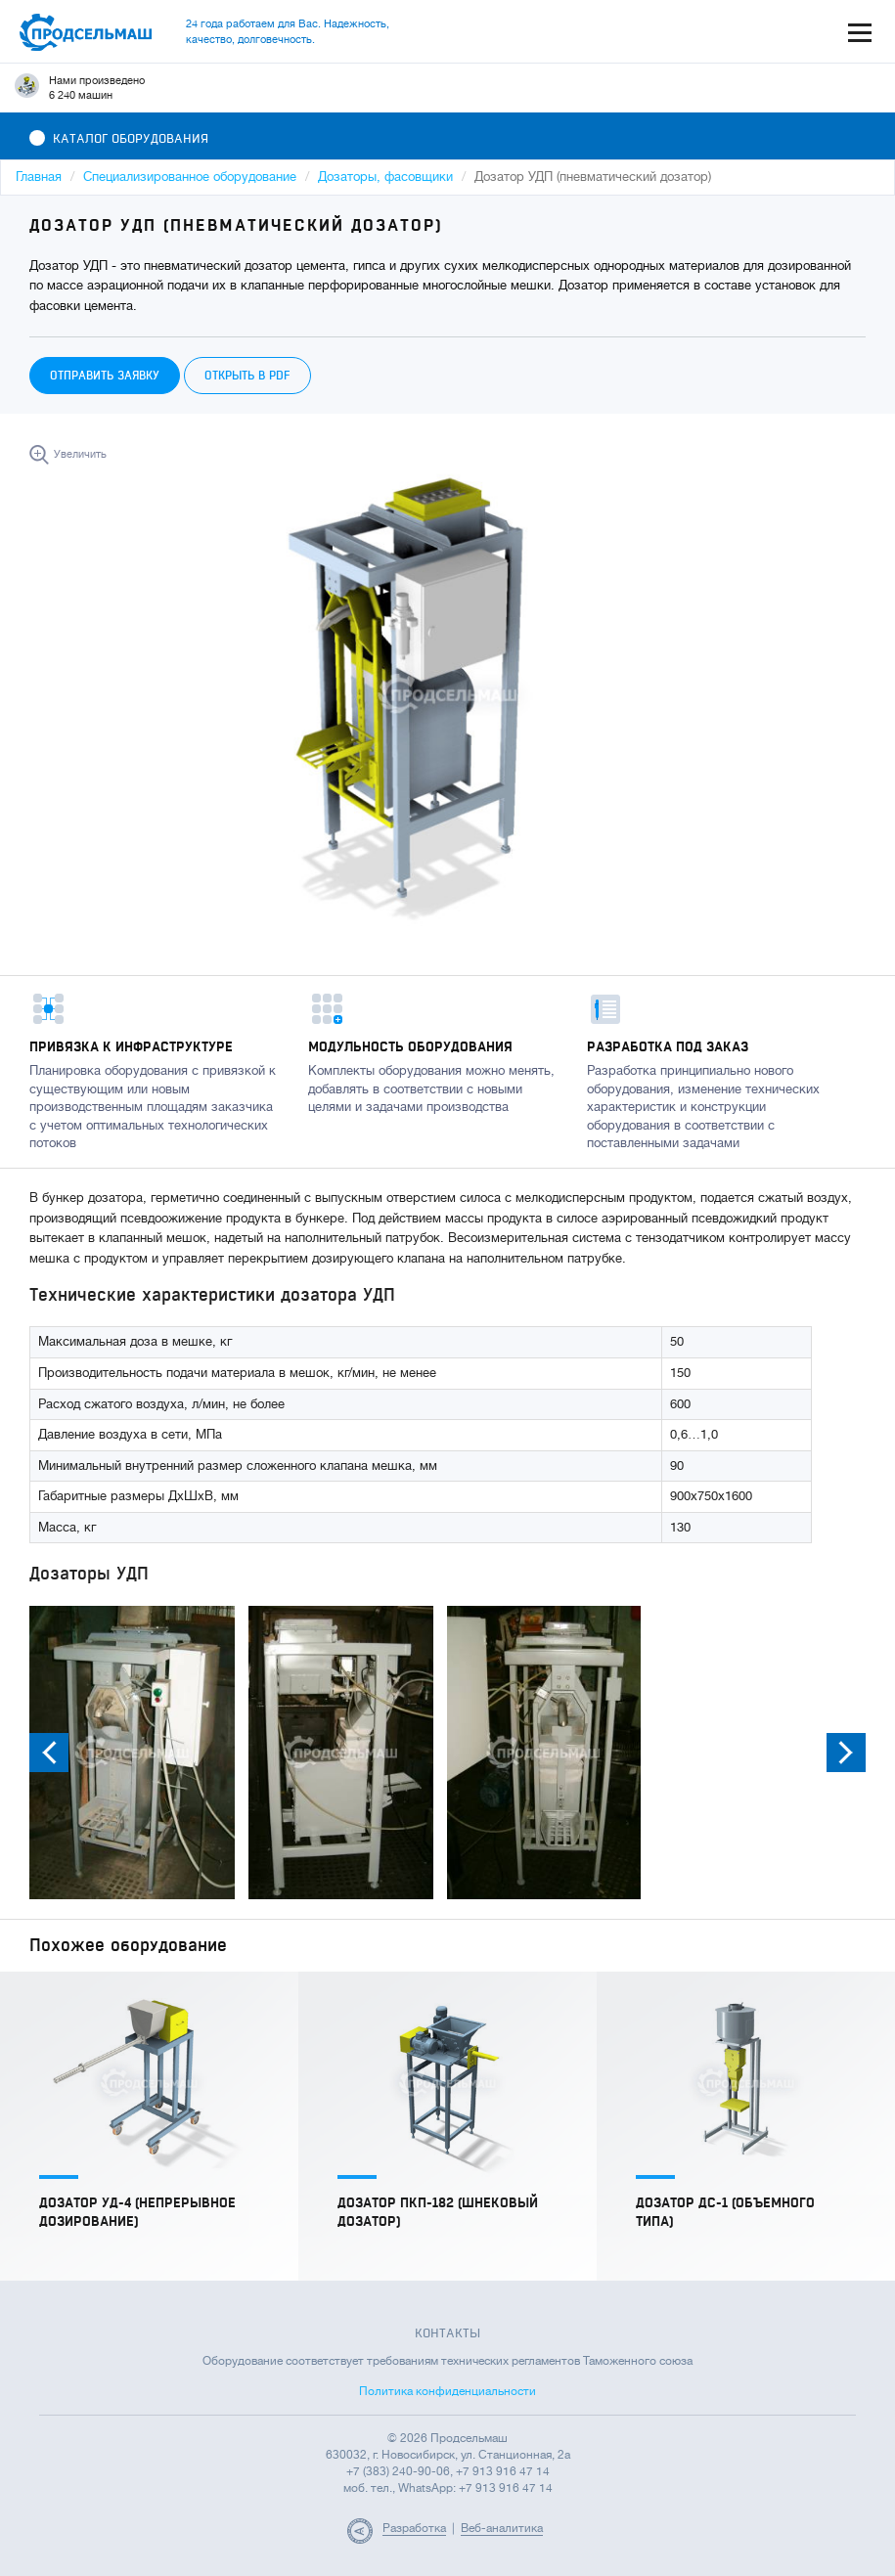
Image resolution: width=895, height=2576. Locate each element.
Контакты (447, 2333)
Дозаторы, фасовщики (385, 176)
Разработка (414, 2528)
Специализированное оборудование (189, 176)
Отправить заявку (104, 375)
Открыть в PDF (247, 375)
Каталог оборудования (118, 139)
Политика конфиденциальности (447, 2391)
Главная (39, 176)
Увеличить (80, 454)
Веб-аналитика (502, 2528)
